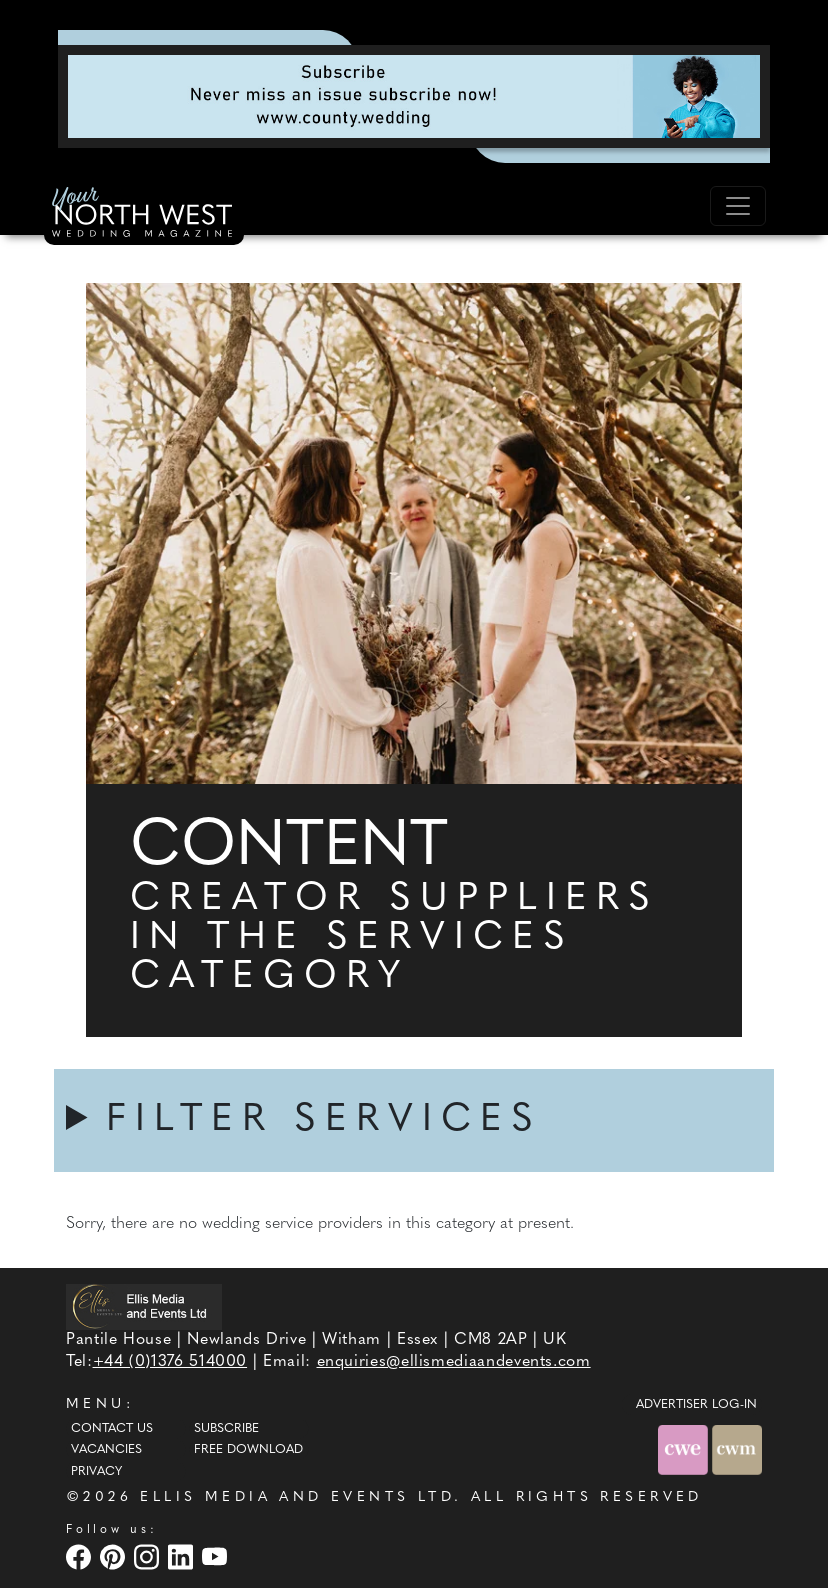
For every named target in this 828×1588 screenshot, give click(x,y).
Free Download (248, 1450)
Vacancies (106, 1450)
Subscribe (226, 1429)
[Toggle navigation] (738, 206)
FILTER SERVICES (324, 1120)
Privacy (96, 1472)
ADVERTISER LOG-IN (696, 1405)
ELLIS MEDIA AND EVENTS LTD (297, 1497)
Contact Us (112, 1429)
